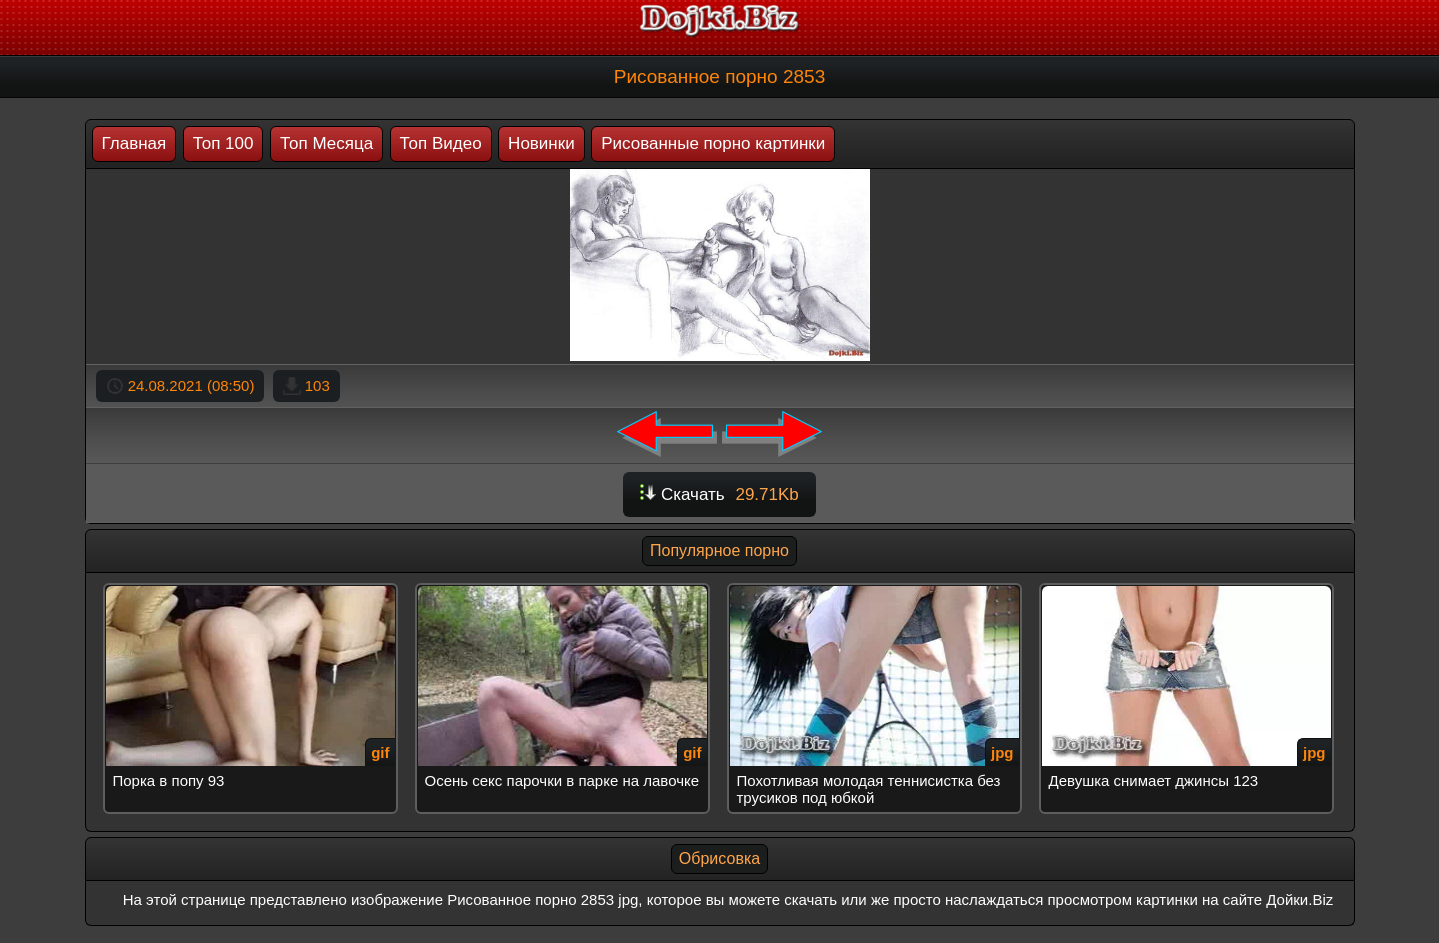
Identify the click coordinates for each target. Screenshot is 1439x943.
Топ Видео (441, 143)
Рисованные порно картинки (713, 143)
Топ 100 (223, 143)
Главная (134, 143)
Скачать (719, 494)
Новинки (541, 143)
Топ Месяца (326, 143)
